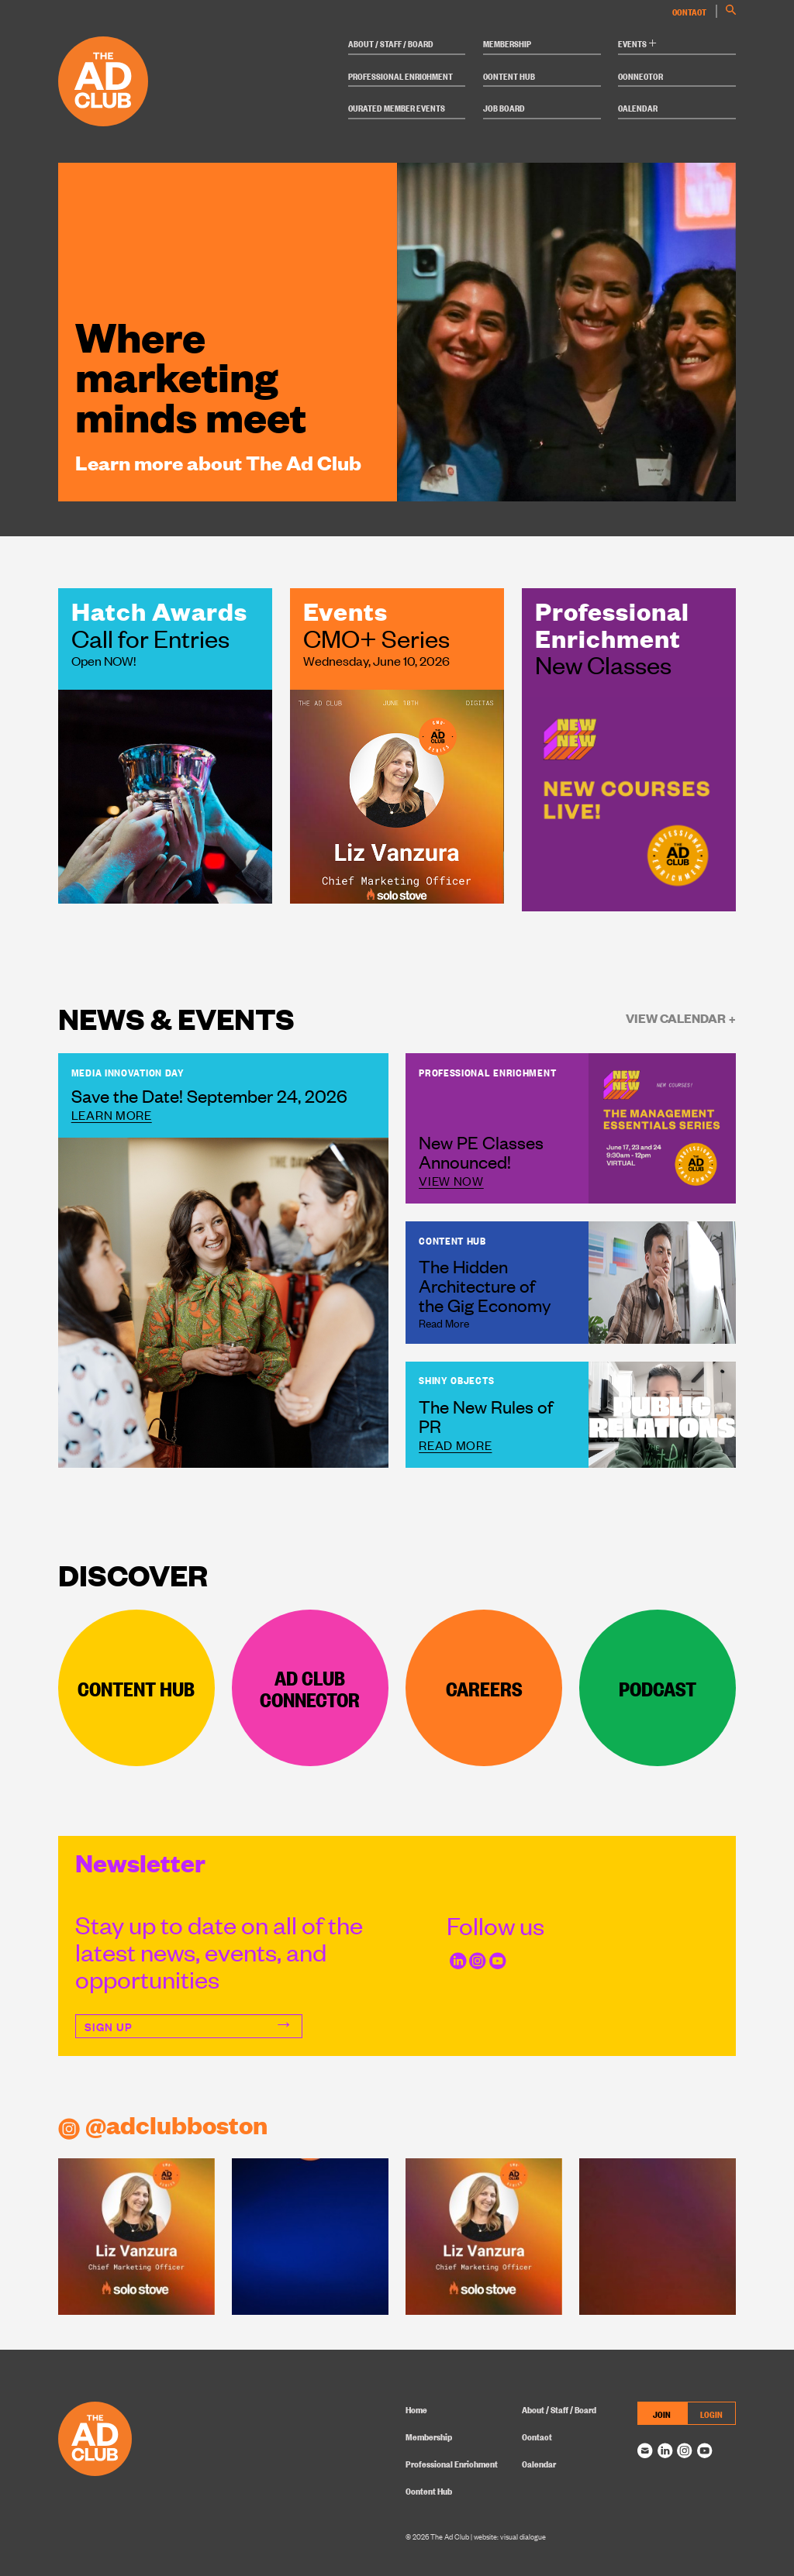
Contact (689, 11)
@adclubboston (163, 2124)
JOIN (662, 2413)
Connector (640, 75)
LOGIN (711, 2413)
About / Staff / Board (390, 43)
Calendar (638, 107)
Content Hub (509, 75)
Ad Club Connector (310, 1687)
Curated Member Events (396, 107)
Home (416, 2409)
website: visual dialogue (510, 2536)
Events (637, 43)
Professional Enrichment (400, 75)
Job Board (504, 107)
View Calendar (681, 1018)
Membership (507, 43)
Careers (484, 1687)
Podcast (657, 1687)
